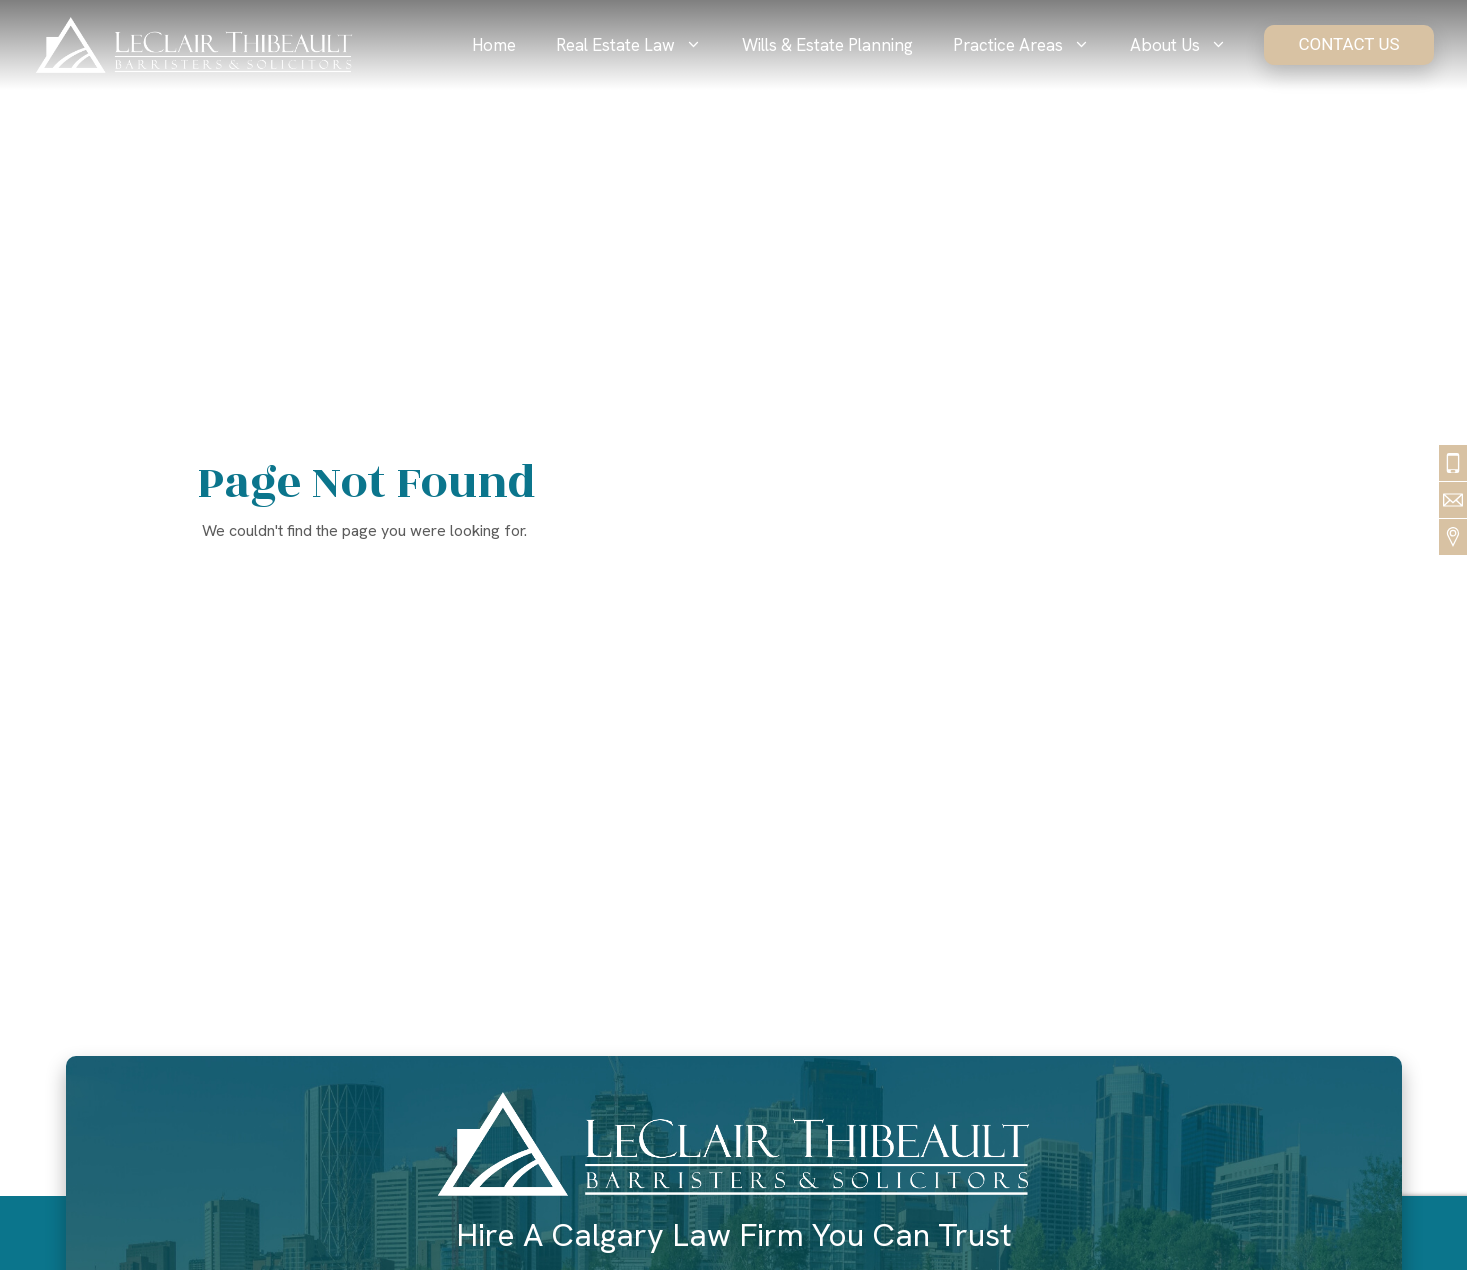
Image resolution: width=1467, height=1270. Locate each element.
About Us (1188, 45)
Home (494, 45)
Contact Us (1348, 44)
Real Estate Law (639, 45)
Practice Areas (1031, 45)
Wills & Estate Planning (827, 45)
